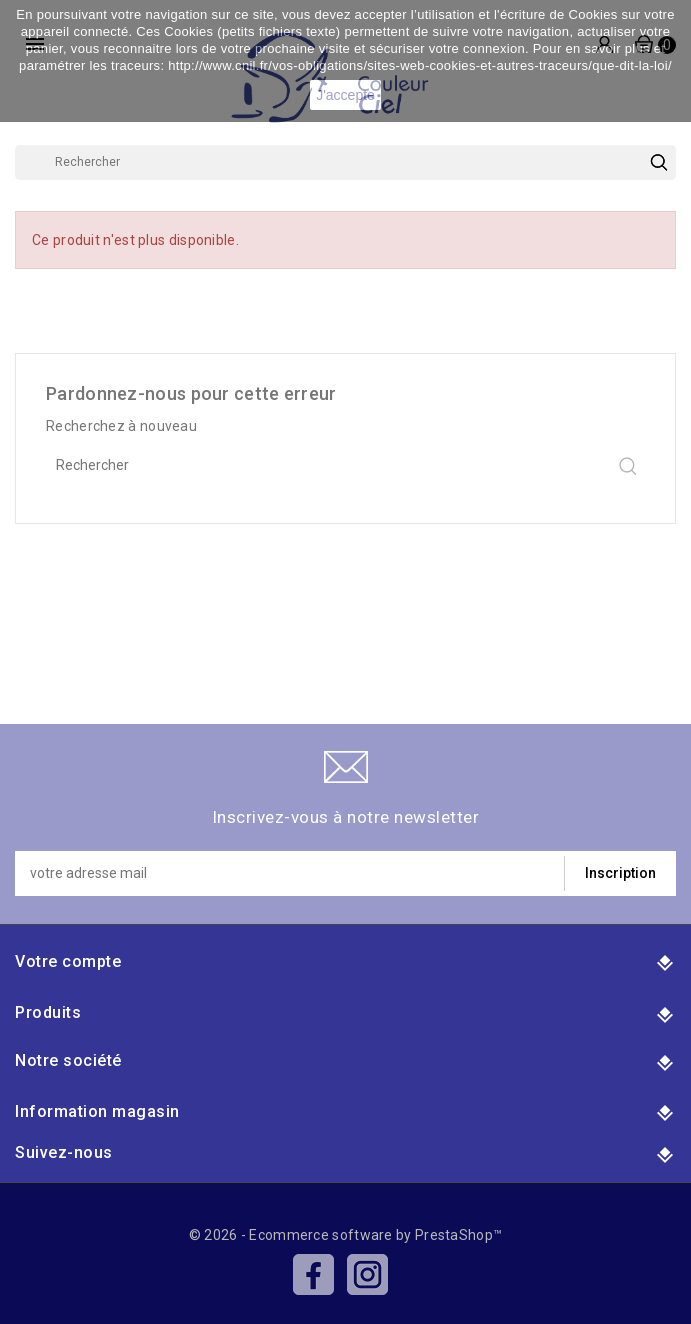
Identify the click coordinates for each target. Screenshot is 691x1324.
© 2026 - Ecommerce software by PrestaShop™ (346, 1235)
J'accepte (345, 95)
